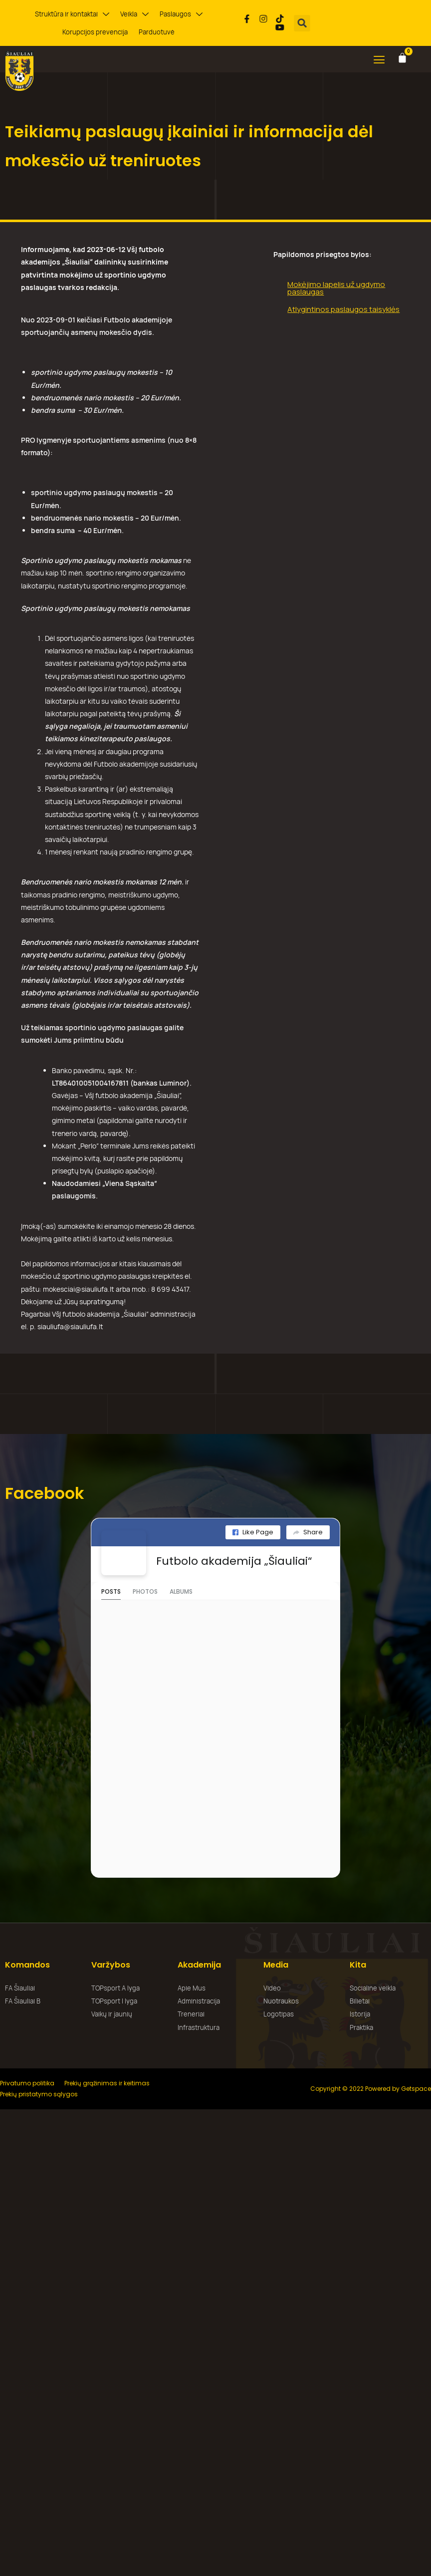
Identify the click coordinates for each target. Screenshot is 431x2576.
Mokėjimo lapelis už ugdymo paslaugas (336, 288)
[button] (302, 23)
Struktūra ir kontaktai (72, 14)
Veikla (134, 14)
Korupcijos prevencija (95, 31)
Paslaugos (181, 14)
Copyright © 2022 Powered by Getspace (370, 2088)
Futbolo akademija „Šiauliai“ (234, 1561)
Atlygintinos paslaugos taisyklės (343, 309)
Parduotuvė (157, 31)
